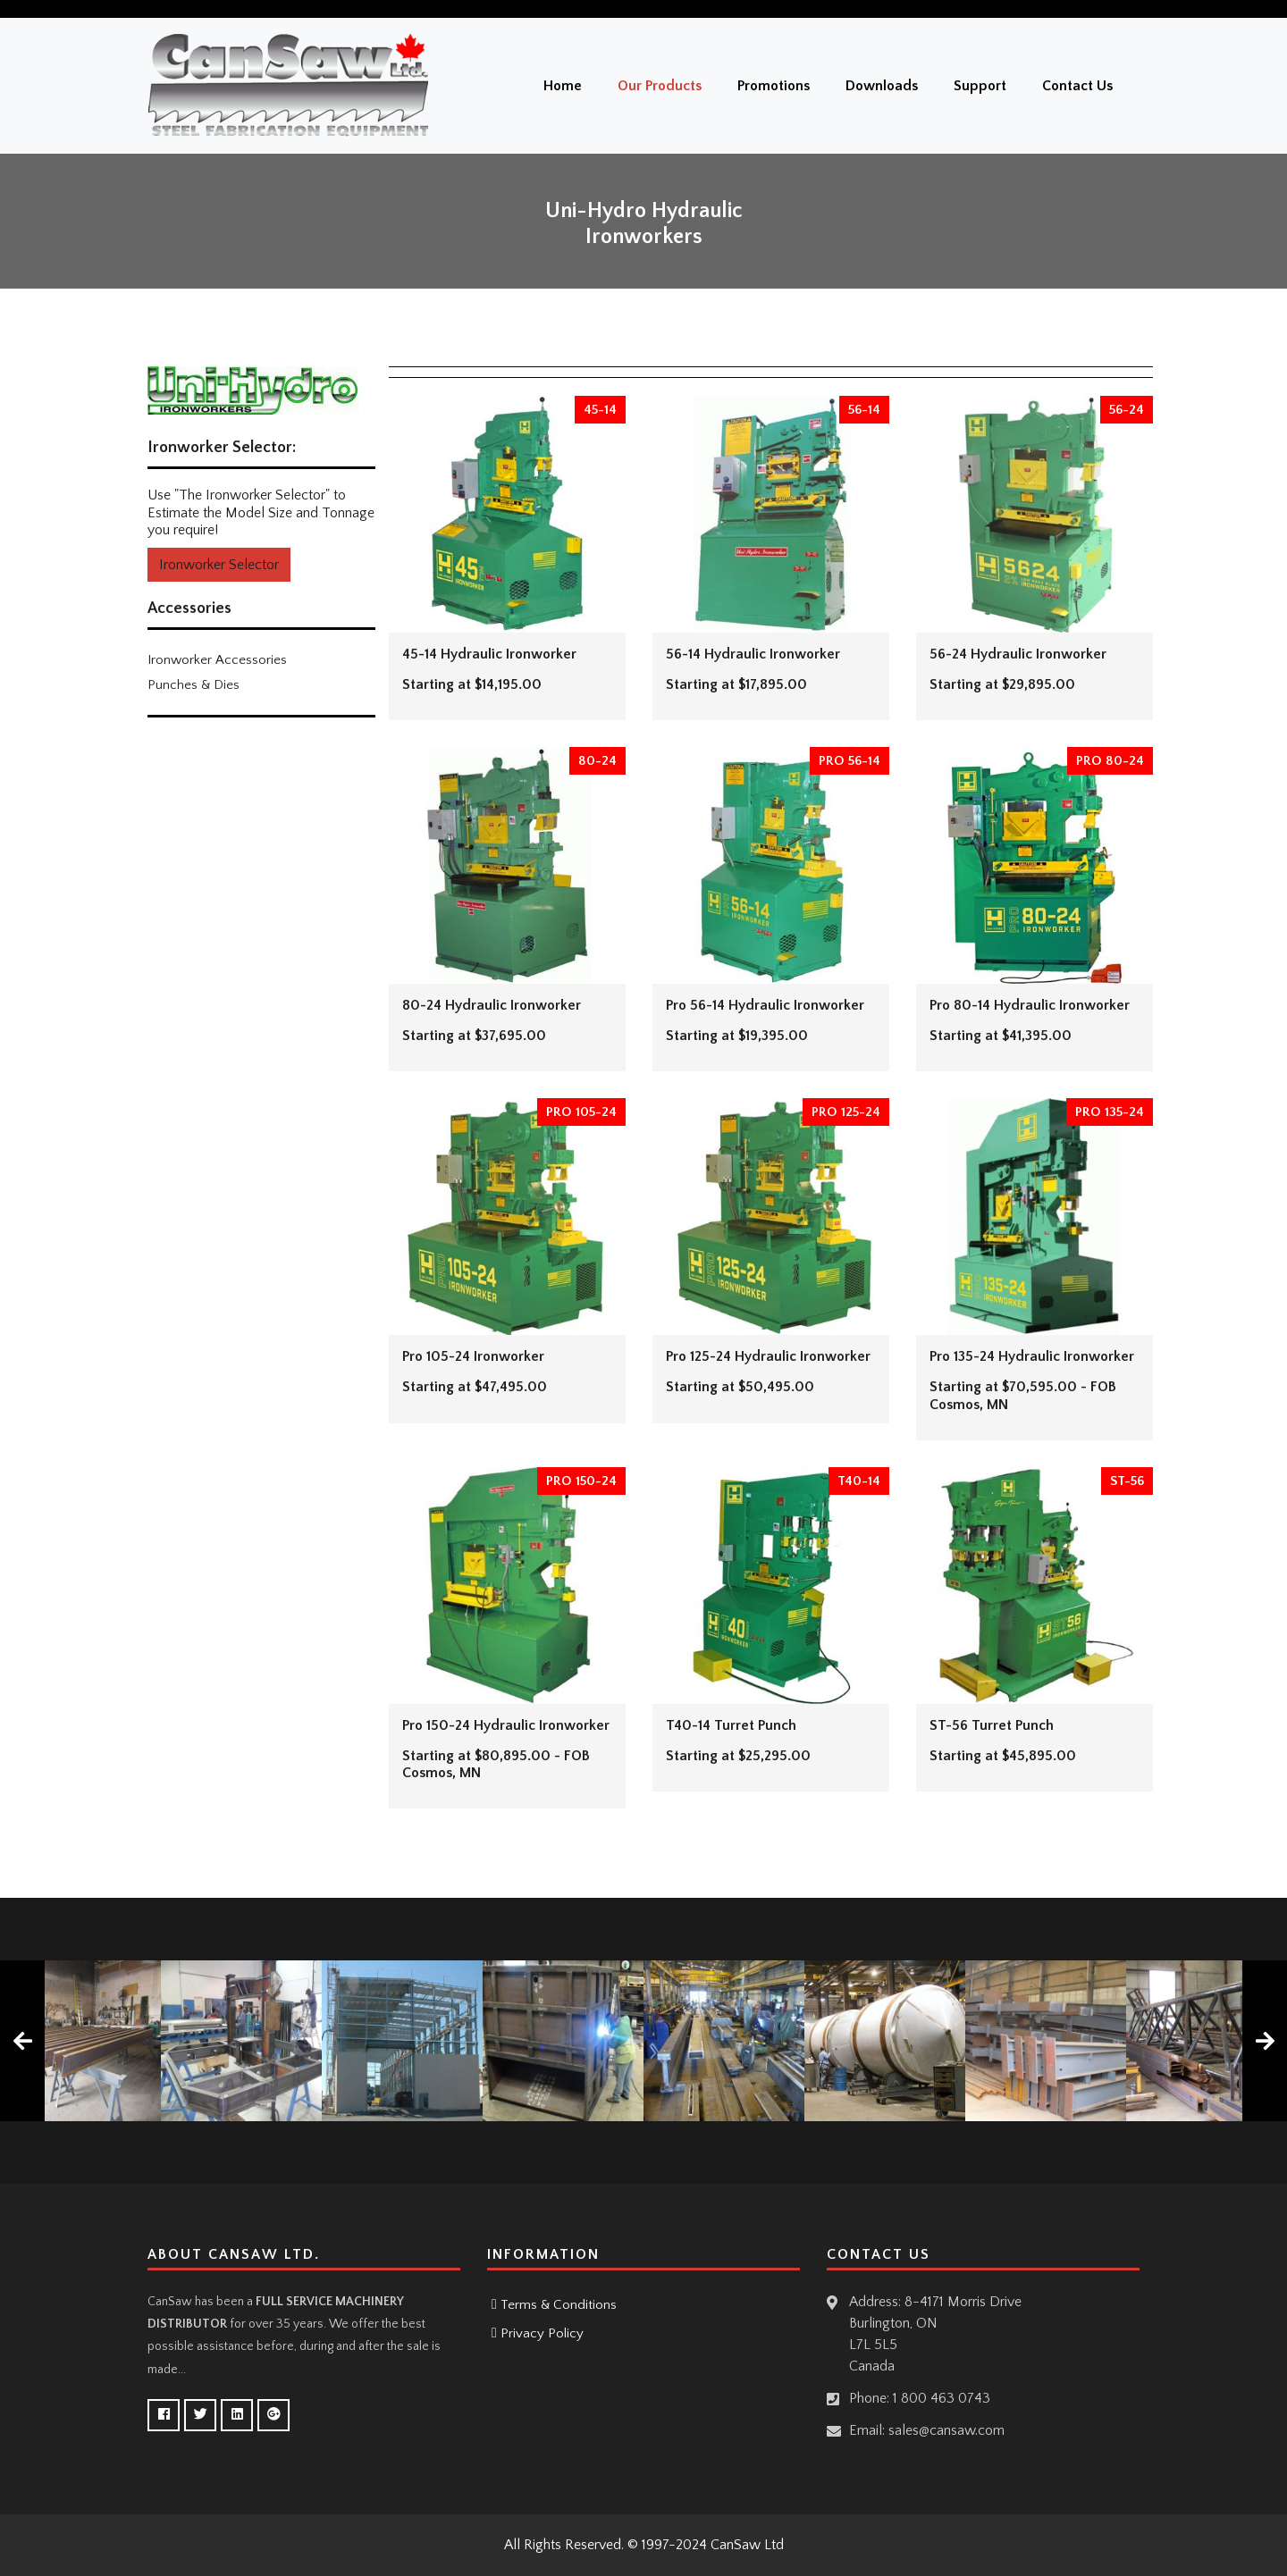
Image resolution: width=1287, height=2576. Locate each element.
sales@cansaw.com (946, 2430)
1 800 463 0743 (941, 2398)
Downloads (881, 86)
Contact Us (1077, 86)
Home (562, 86)
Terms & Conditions (558, 2304)
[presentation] (22, 2040)
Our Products (660, 86)
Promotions (773, 86)
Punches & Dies (193, 684)
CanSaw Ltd (747, 2545)
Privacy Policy (542, 2333)
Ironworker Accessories (217, 659)
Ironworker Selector (219, 565)
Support (980, 86)
